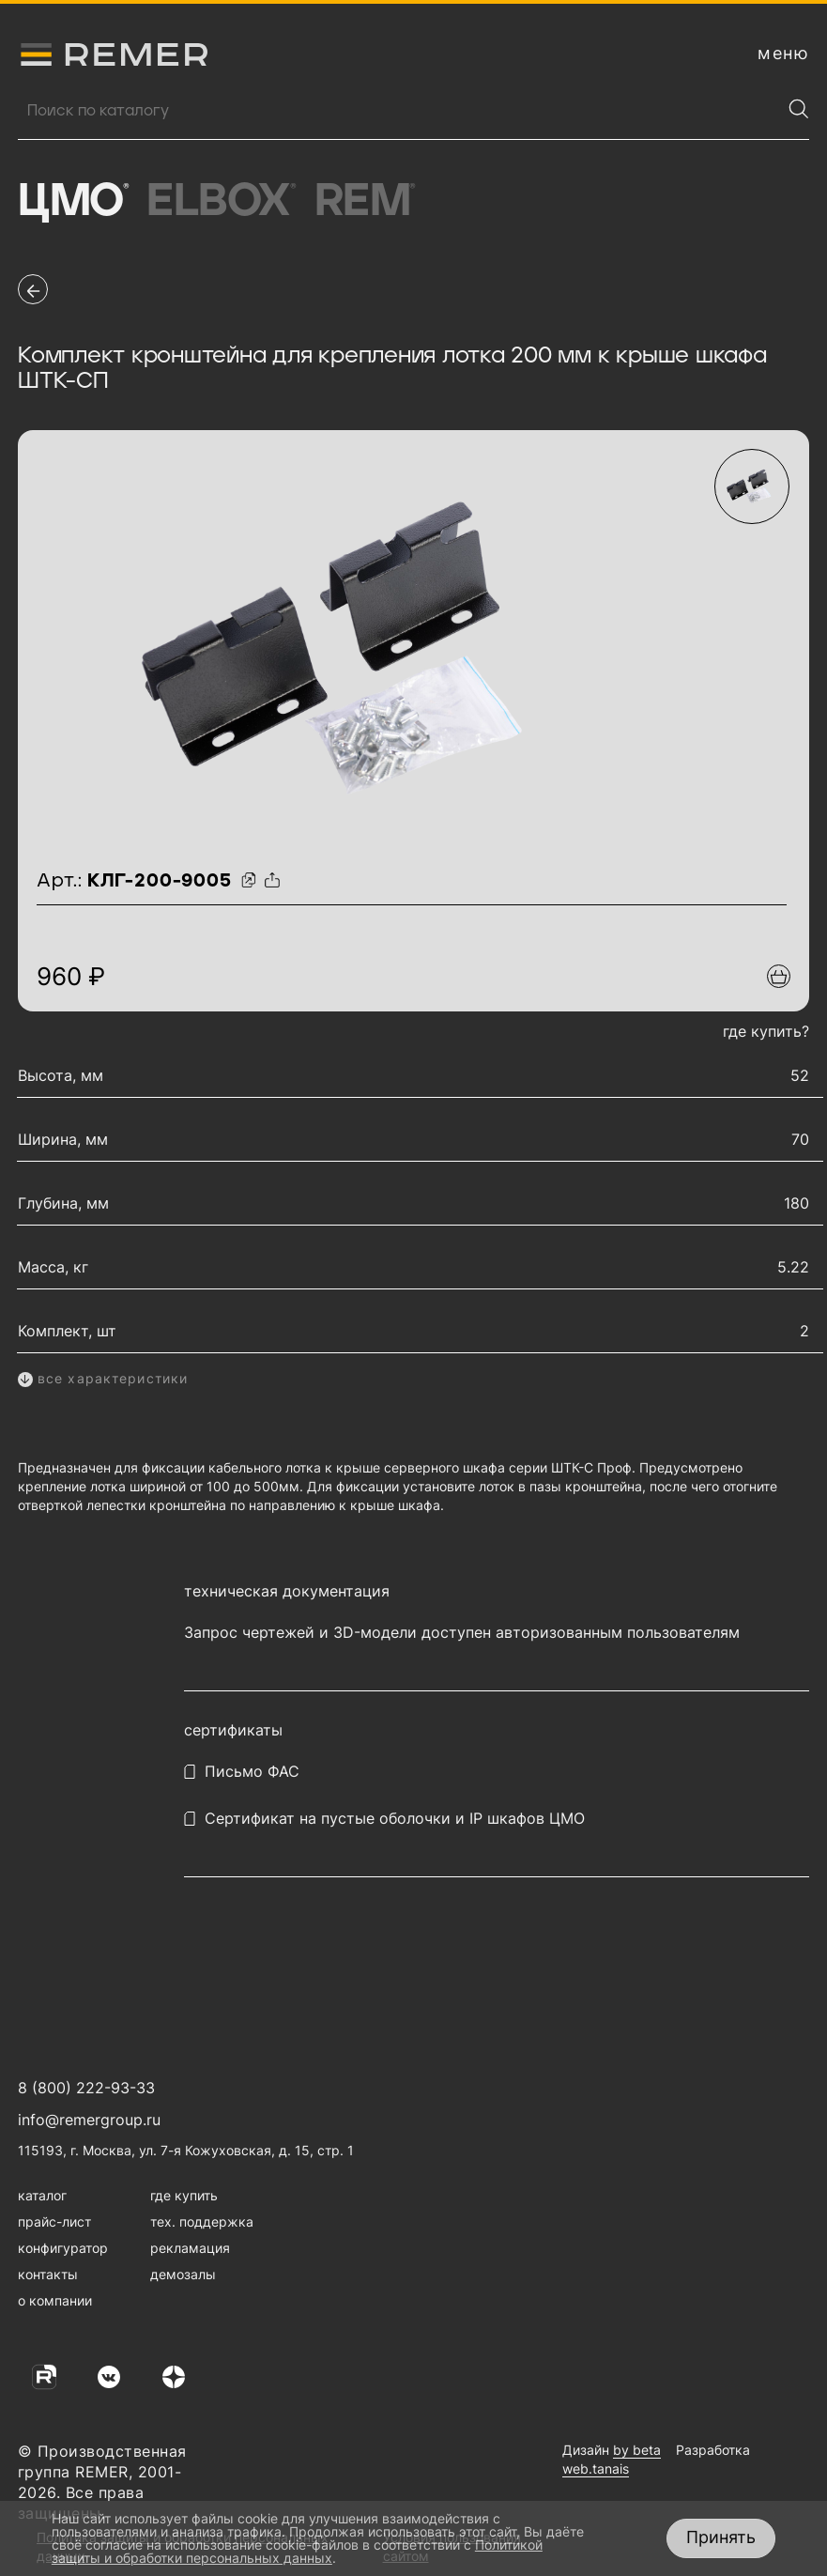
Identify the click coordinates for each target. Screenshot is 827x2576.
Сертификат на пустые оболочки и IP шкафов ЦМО (395, 1819)
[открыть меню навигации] (783, 53)
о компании (55, 2300)
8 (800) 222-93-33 (86, 2087)
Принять (721, 2537)
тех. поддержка (201, 2221)
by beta (637, 2450)
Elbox (220, 201)
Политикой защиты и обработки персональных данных (297, 2551)
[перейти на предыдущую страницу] (33, 289)
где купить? (766, 1031)
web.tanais (595, 2468)
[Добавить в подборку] (778, 976)
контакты (48, 2274)
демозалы (183, 2274)
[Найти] (799, 109)
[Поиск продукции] (399, 111)
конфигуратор (63, 2248)
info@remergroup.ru (89, 2119)
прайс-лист (54, 2221)
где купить (184, 2195)
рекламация (190, 2248)
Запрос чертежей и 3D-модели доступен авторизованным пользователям (462, 1633)
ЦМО (73, 201)
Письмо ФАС (252, 1772)
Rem (364, 201)
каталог (42, 2195)
